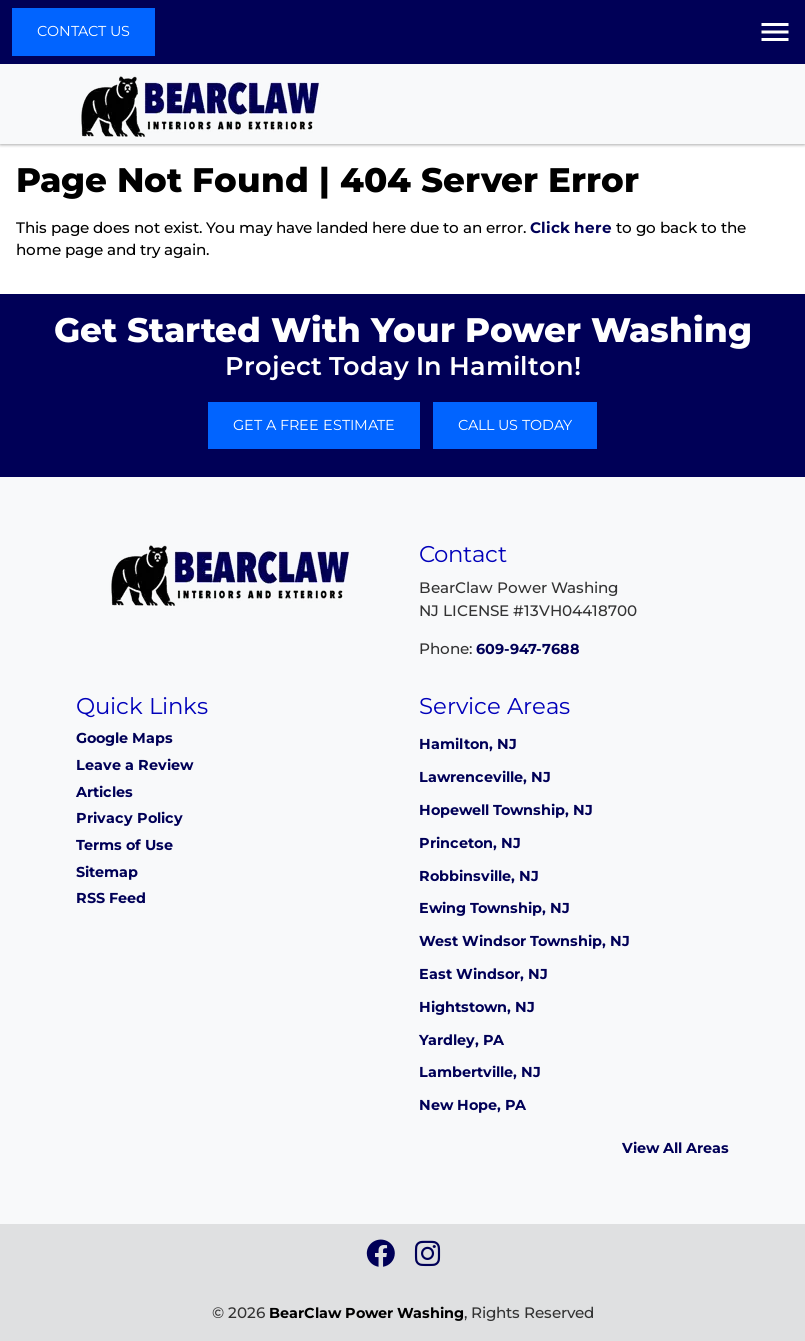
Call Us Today (515, 425)
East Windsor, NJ (483, 974)
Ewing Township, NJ (494, 908)
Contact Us (83, 31)
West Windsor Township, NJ (524, 941)
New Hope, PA (472, 1105)
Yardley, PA (461, 1040)
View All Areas (675, 1148)
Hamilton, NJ (468, 744)
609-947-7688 (528, 649)
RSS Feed (111, 898)
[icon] (382, 1259)
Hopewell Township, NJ (506, 810)
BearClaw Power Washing (366, 1313)
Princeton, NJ (470, 843)
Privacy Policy (129, 818)
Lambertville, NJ (480, 1072)
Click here (571, 227)
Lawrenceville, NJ (485, 777)
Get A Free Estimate (314, 425)
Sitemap (107, 872)
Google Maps (124, 738)
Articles (104, 792)
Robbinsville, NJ (479, 876)
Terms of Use (124, 845)
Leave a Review (134, 765)
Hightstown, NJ (477, 1007)
